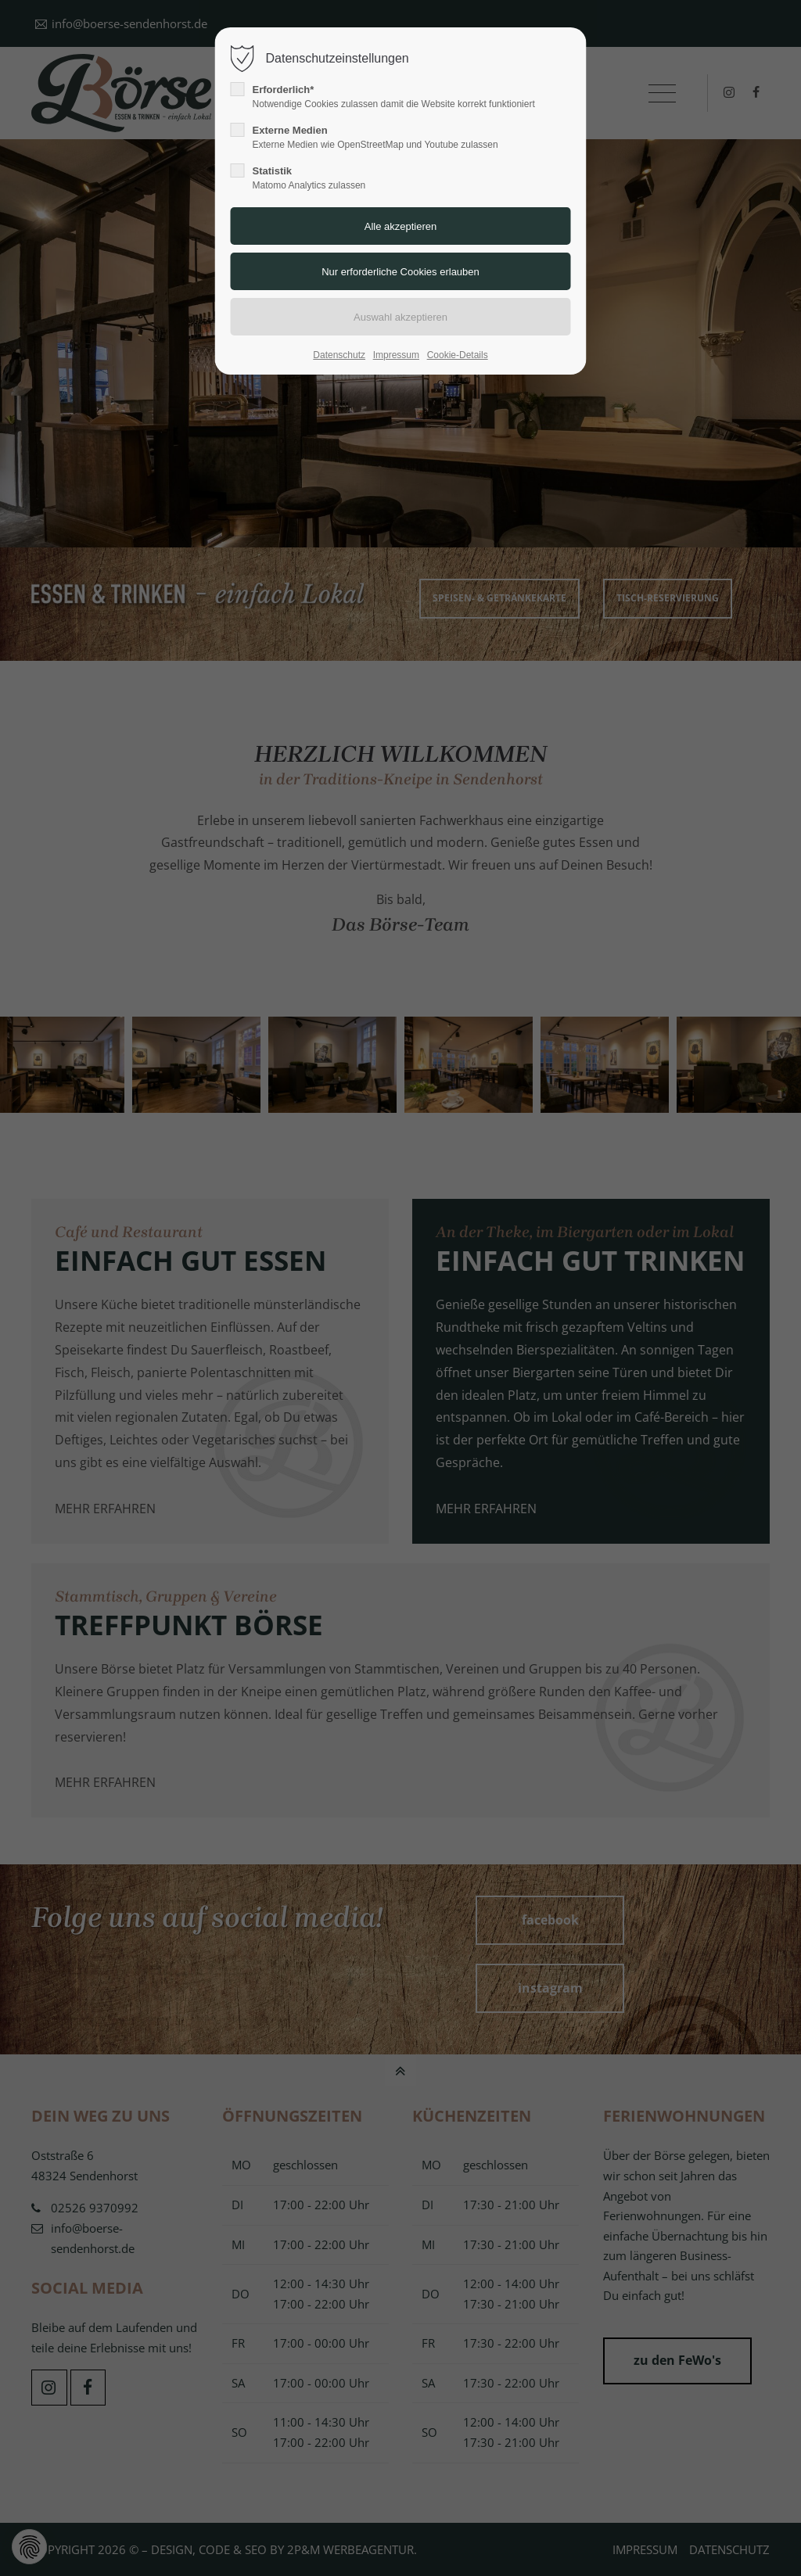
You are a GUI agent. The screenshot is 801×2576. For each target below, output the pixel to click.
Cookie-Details (457, 355)
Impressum (396, 355)
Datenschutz (339, 355)
